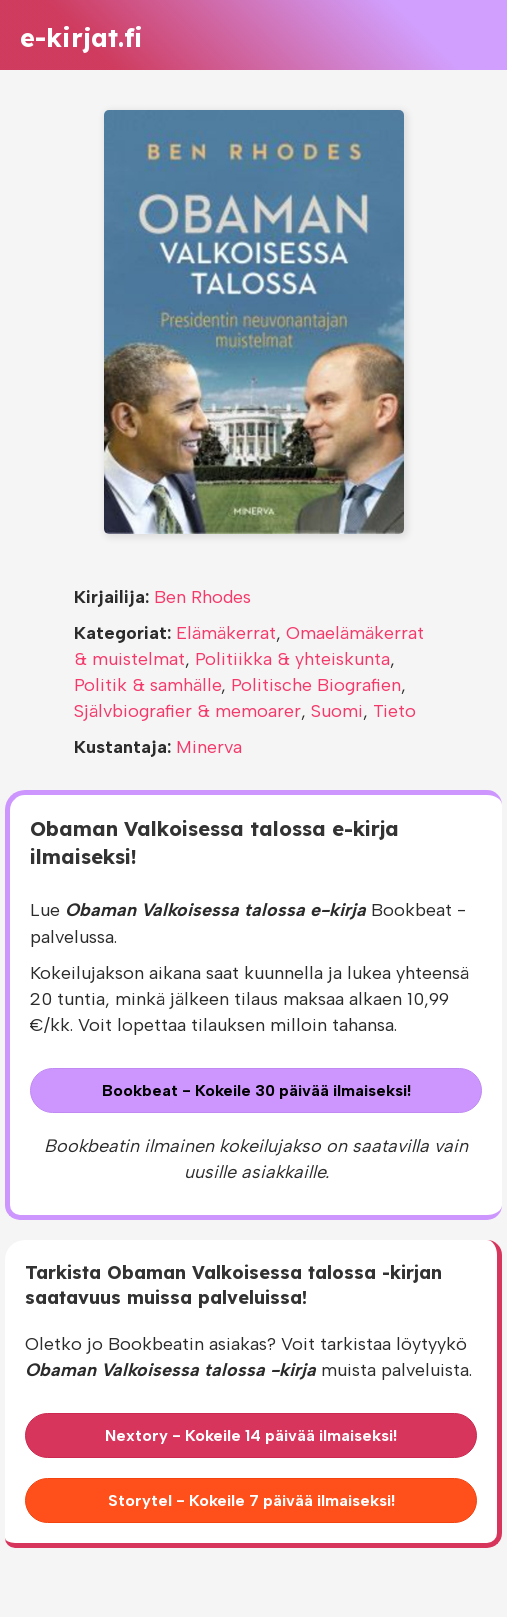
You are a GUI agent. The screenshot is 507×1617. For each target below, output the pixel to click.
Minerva (209, 747)
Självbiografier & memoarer (187, 711)
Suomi (337, 711)
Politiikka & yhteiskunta (292, 659)
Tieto (394, 711)
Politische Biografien (316, 685)
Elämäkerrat (226, 633)
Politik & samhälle (147, 685)
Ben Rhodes (202, 597)
